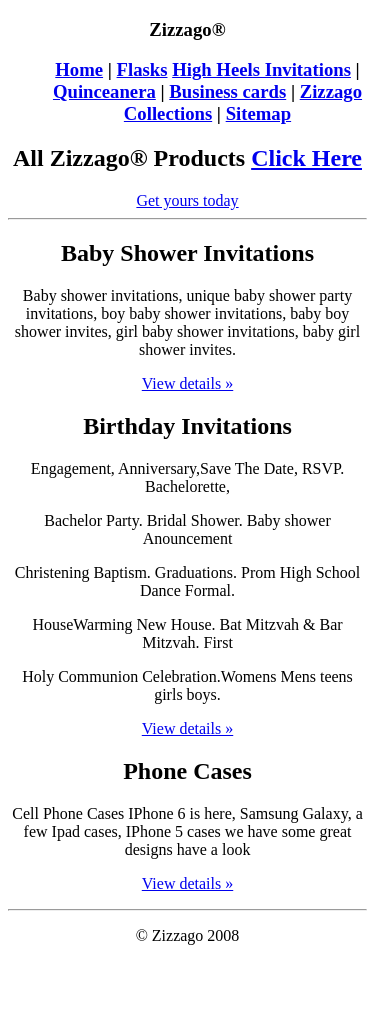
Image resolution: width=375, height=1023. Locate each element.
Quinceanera (104, 91)
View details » (187, 383)
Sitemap (258, 113)
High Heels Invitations (261, 69)
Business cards (227, 91)
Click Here (306, 158)
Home (79, 69)
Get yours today (187, 200)
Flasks (142, 69)
